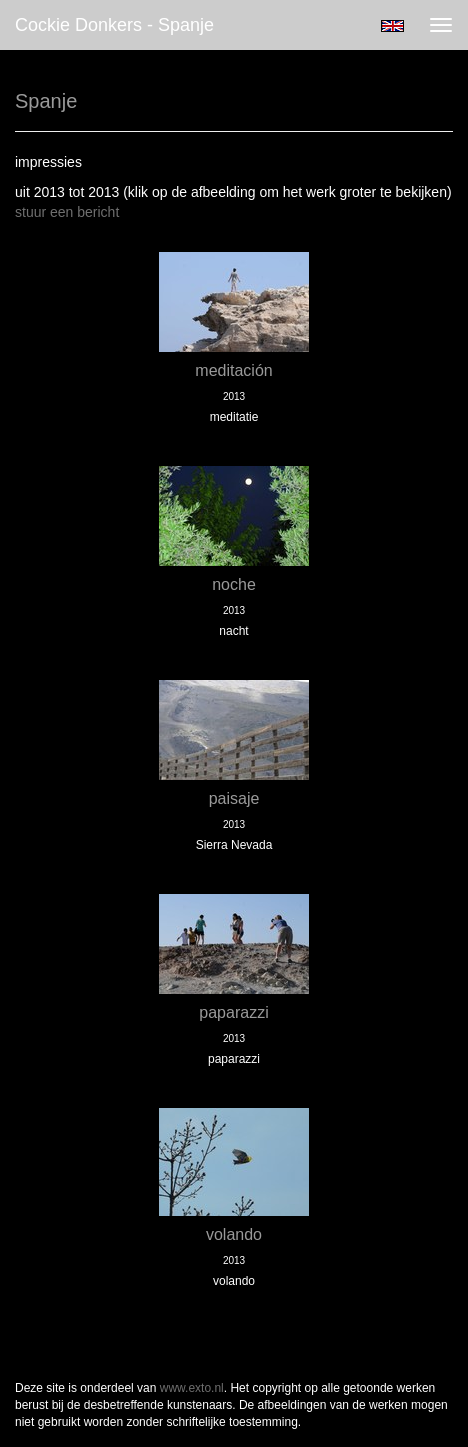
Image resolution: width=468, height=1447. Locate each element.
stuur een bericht (67, 212)
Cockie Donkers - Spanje (114, 25)
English (392, 26)
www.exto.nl (192, 1388)
